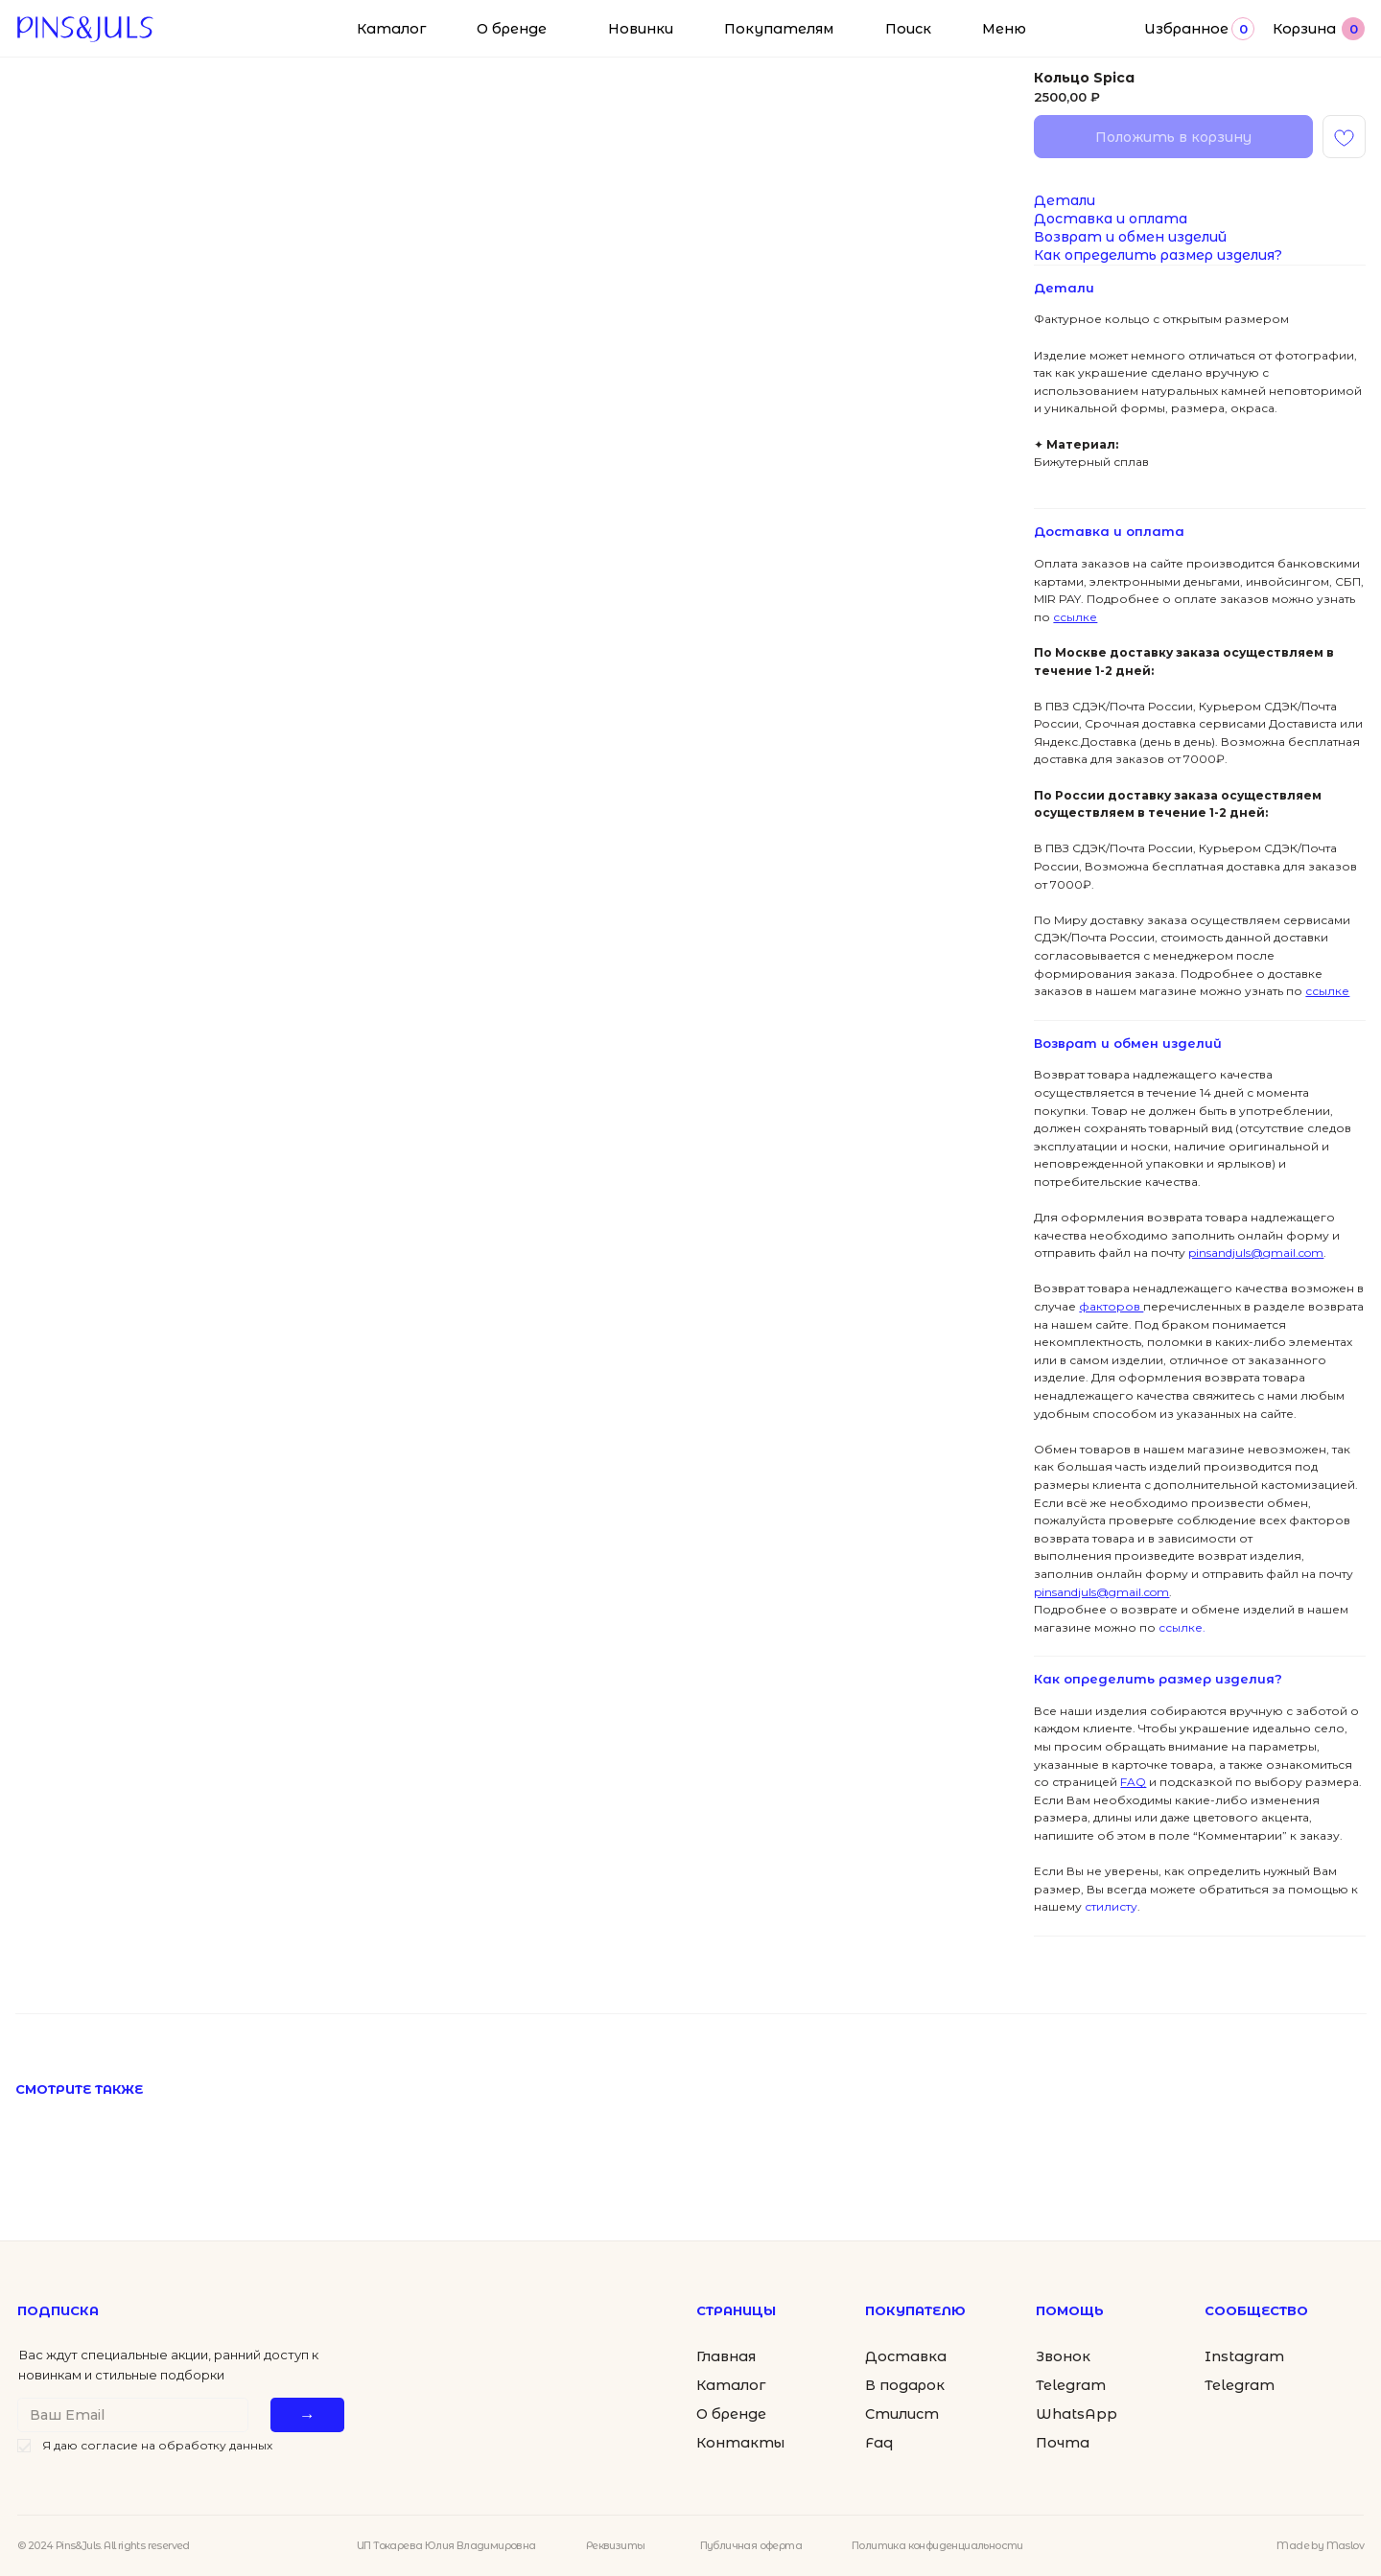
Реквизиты (615, 2546)
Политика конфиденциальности (937, 2546)
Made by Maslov (1320, 2546)
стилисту (1109, 1906)
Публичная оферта (751, 2546)
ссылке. (1180, 1627)
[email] (132, 2415)
